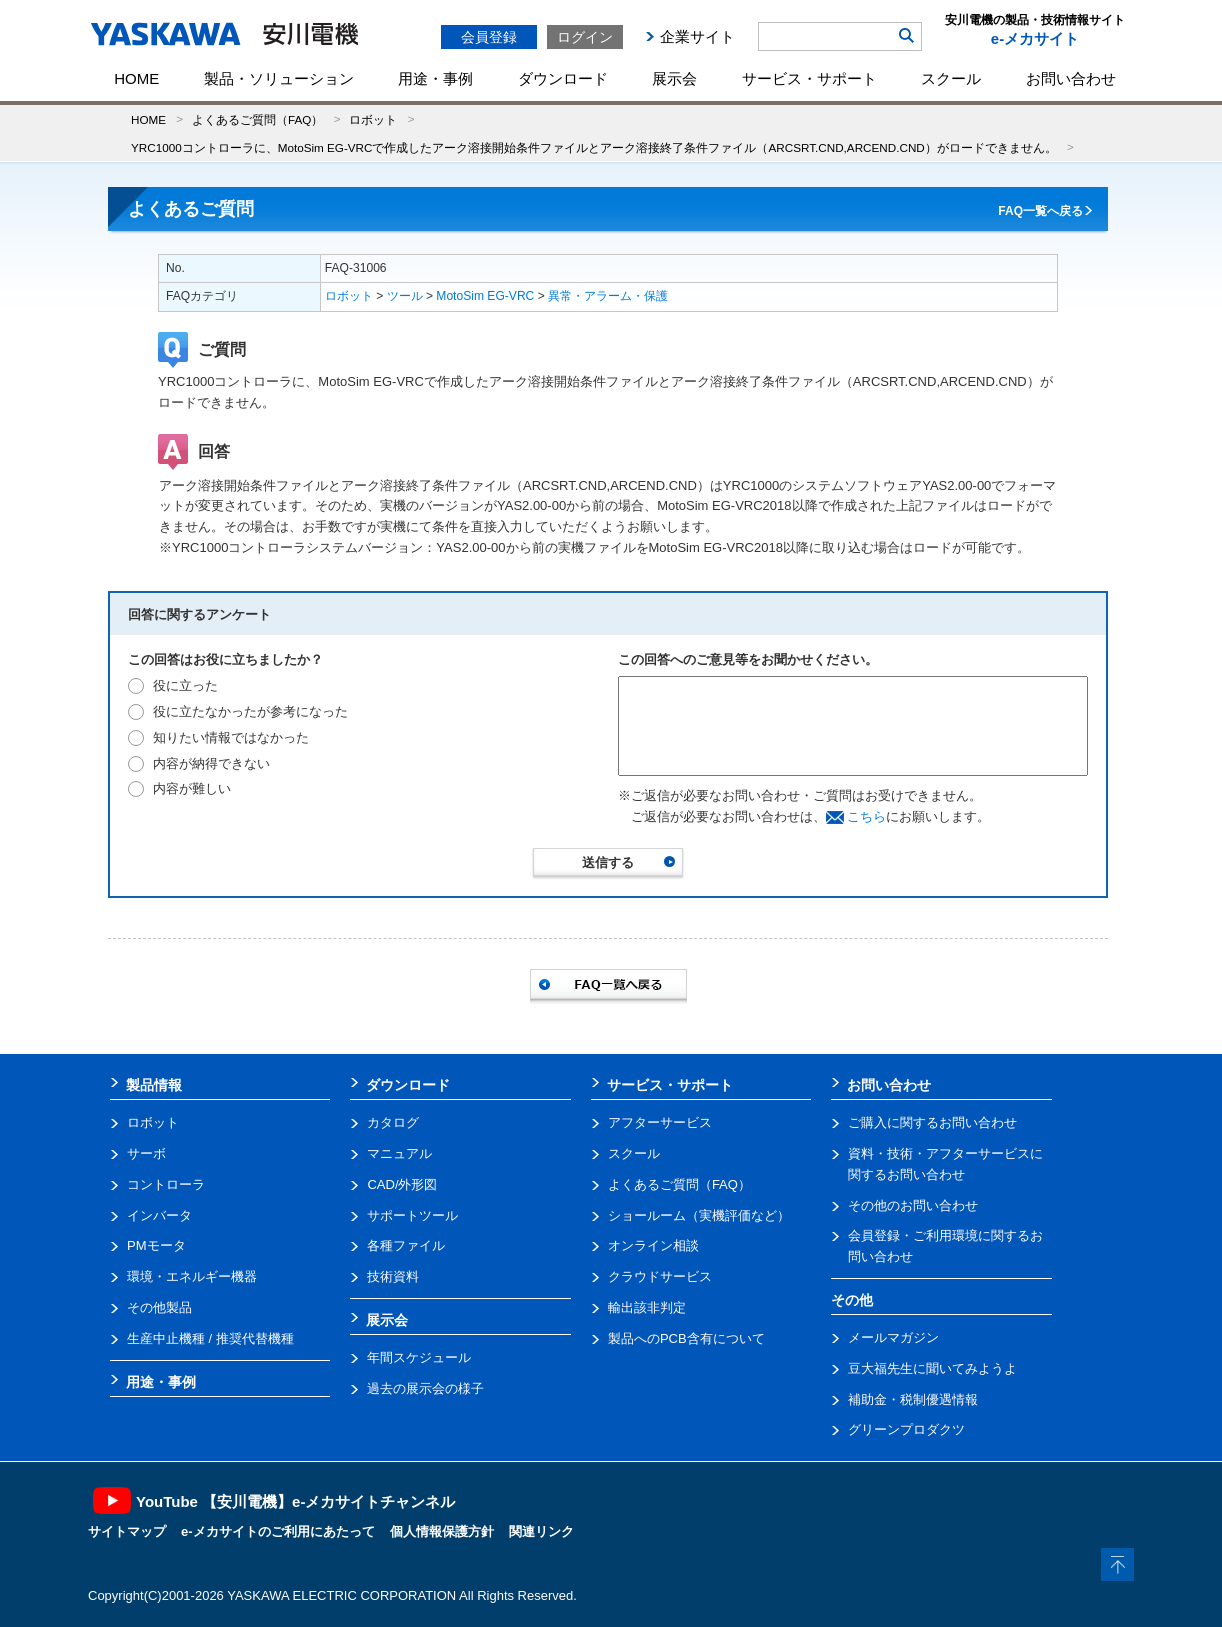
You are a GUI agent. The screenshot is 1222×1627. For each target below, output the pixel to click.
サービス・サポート (809, 78)
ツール (405, 296)
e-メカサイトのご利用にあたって (278, 1531)
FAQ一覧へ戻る (1040, 211)
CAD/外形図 (402, 1184)
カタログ (393, 1122)
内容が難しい (192, 788)
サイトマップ (127, 1531)
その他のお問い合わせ (913, 1205)
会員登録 (489, 37)
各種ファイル (406, 1245)
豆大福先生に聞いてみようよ (932, 1368)
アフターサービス (660, 1122)
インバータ (159, 1215)
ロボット (373, 119)
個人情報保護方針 (442, 1531)
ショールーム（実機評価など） (699, 1215)
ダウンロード (563, 78)
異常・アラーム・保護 (608, 296)
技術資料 (393, 1276)
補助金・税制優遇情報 (913, 1399)
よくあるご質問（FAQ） (257, 119)
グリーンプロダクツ (906, 1429)
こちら (866, 816)
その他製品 (159, 1307)
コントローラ (166, 1184)
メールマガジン (893, 1337)
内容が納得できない (211, 763)
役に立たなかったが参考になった (250, 711)
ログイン (585, 37)
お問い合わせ (1071, 78)
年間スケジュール (419, 1357)
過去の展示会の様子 (425, 1388)
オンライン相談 (653, 1245)
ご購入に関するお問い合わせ (932, 1122)
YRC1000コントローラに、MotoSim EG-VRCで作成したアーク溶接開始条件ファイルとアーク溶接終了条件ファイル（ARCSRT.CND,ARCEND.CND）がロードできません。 (594, 147)
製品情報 (154, 1085)
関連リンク (541, 1531)
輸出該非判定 (647, 1307)
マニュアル (399, 1153)
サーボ (146, 1153)
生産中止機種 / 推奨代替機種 (210, 1338)
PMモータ (156, 1245)
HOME (136, 78)
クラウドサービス (660, 1276)
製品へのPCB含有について (686, 1338)
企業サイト (697, 36)
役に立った (185, 685)
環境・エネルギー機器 (192, 1276)
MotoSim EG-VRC (485, 296)
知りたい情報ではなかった (231, 737)
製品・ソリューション (279, 78)
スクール (951, 78)
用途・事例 (435, 78)
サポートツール (412, 1215)
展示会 (674, 78)
